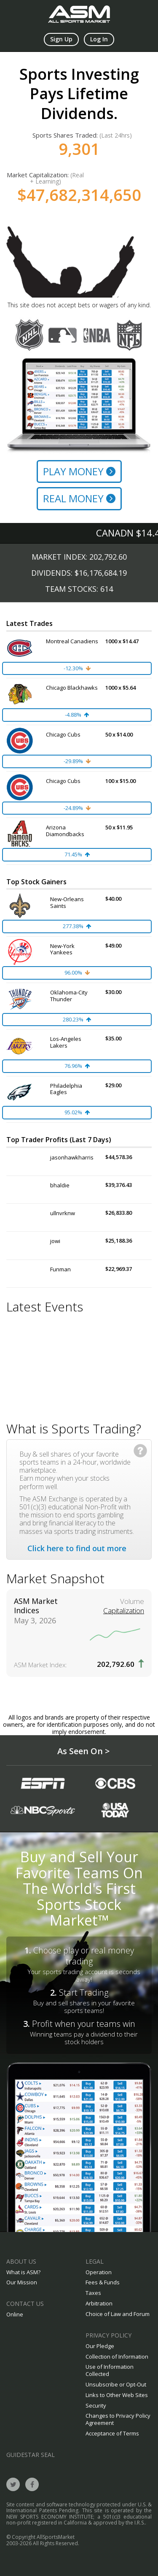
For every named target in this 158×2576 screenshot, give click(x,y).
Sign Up (61, 39)
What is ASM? (23, 2272)
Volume (132, 1601)
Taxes (93, 2293)
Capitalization (123, 1610)
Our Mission (21, 2282)
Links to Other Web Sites (117, 2395)
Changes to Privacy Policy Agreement (118, 2419)
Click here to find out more (76, 1548)
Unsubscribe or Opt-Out (116, 2384)
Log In (99, 39)
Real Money (79, 498)
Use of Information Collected (110, 2370)
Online (14, 2314)
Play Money (79, 471)
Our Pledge (100, 2346)
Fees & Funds (103, 2282)
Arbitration (99, 2303)
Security (96, 2405)
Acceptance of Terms (112, 2433)
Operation (99, 2272)
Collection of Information (117, 2356)
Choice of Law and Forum (118, 2314)
